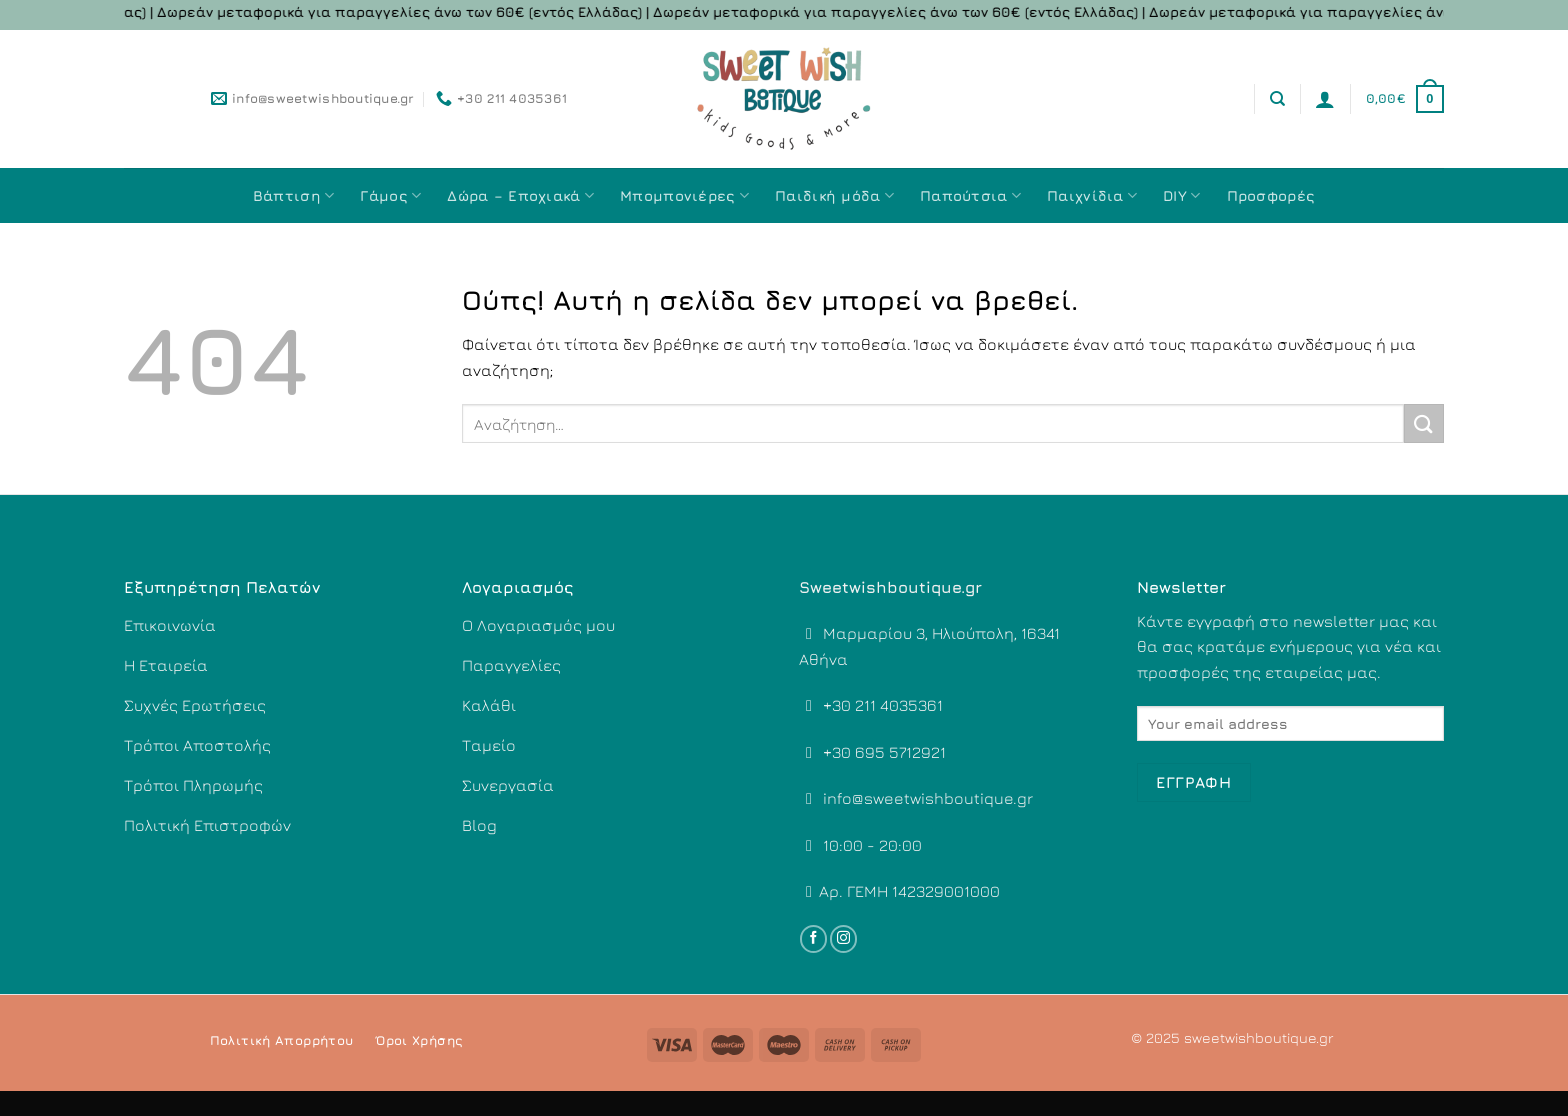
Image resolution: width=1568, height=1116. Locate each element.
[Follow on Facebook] (813, 939)
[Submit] (1424, 423)
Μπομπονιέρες (684, 195)
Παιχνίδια (1092, 195)
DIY (1181, 195)
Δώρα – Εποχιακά (520, 195)
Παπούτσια (970, 195)
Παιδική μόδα (834, 195)
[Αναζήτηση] (1277, 99)
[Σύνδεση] (1325, 99)
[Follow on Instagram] (843, 939)
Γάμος (390, 195)
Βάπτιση (294, 195)
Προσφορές (1271, 195)
